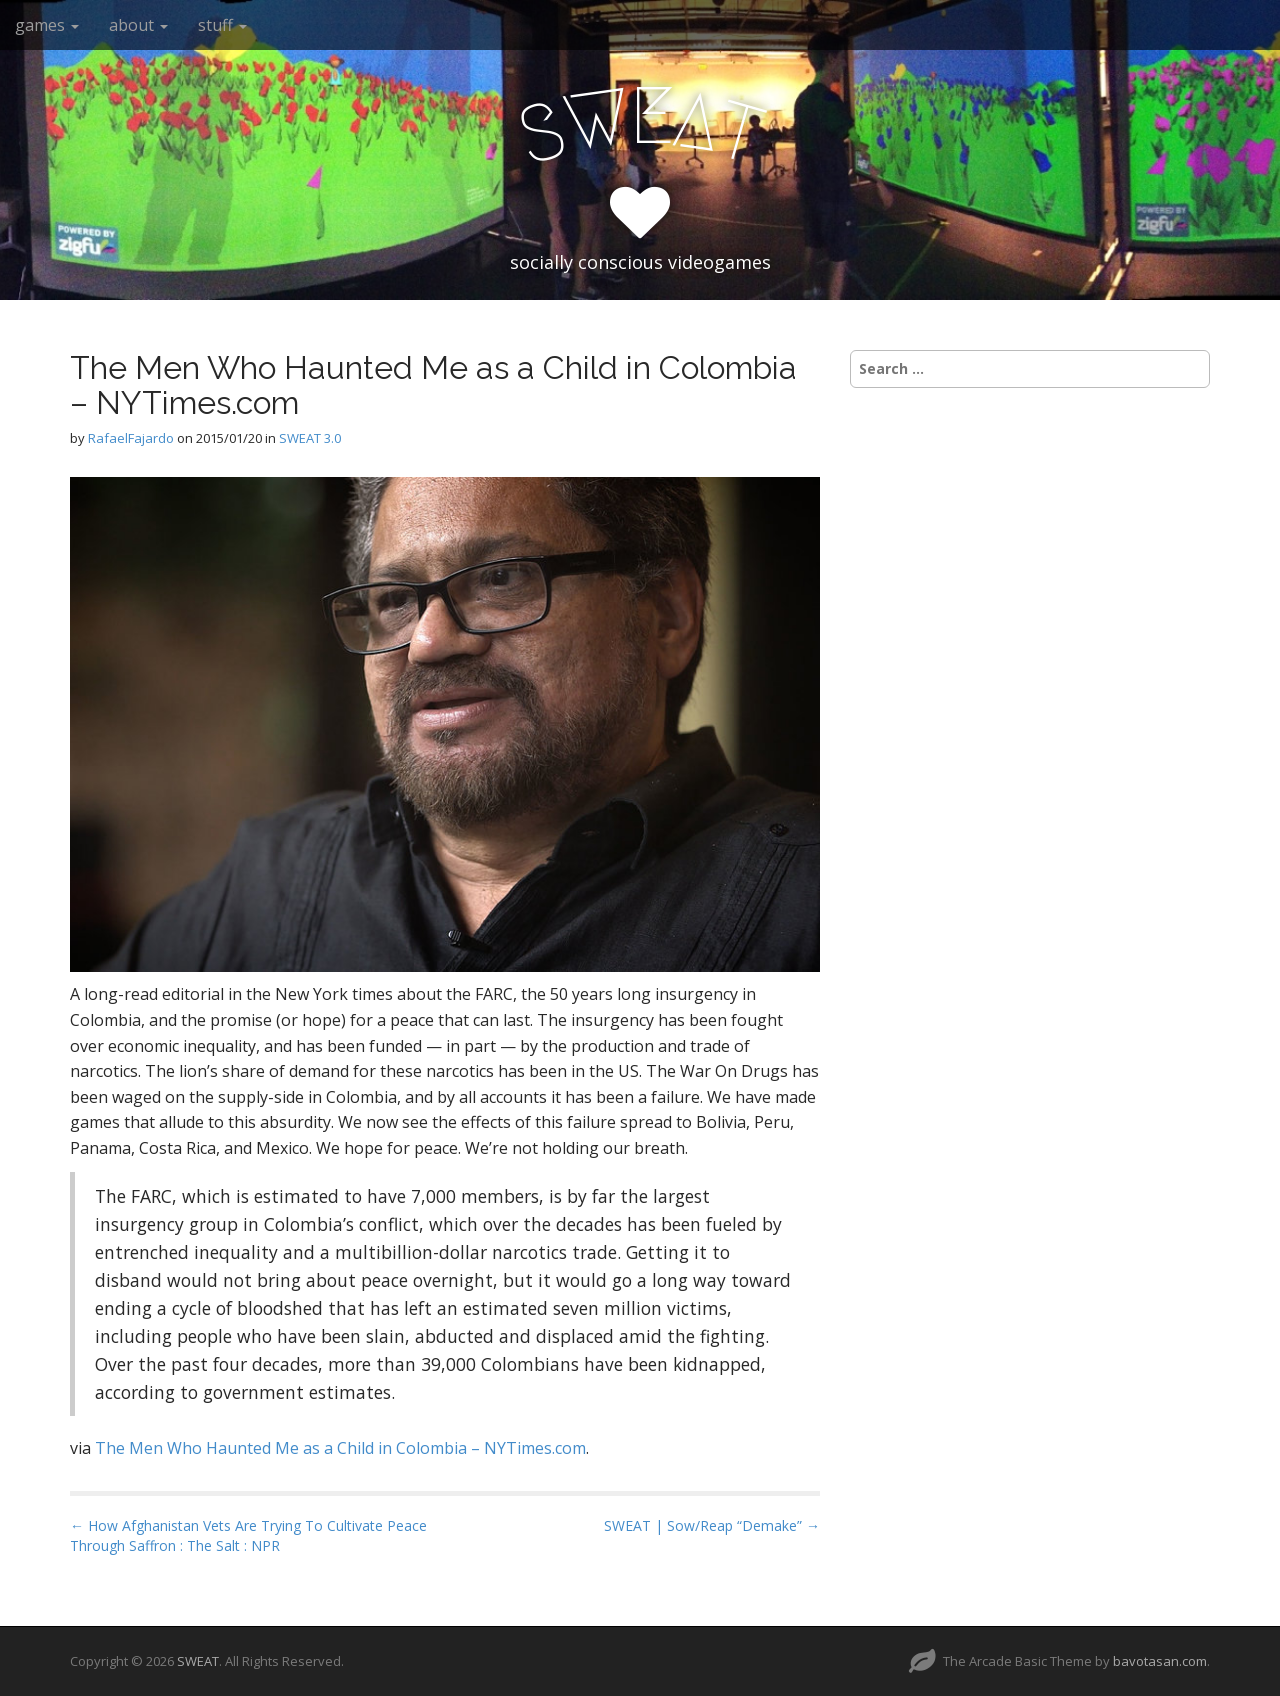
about (138, 25)
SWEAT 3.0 (310, 438)
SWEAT (198, 1661)
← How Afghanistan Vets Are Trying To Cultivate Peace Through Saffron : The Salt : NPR (248, 1535)
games (47, 25)
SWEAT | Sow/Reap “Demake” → (712, 1525)
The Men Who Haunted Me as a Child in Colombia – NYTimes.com (340, 1448)
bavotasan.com (1160, 1661)
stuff (222, 25)
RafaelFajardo (131, 438)
